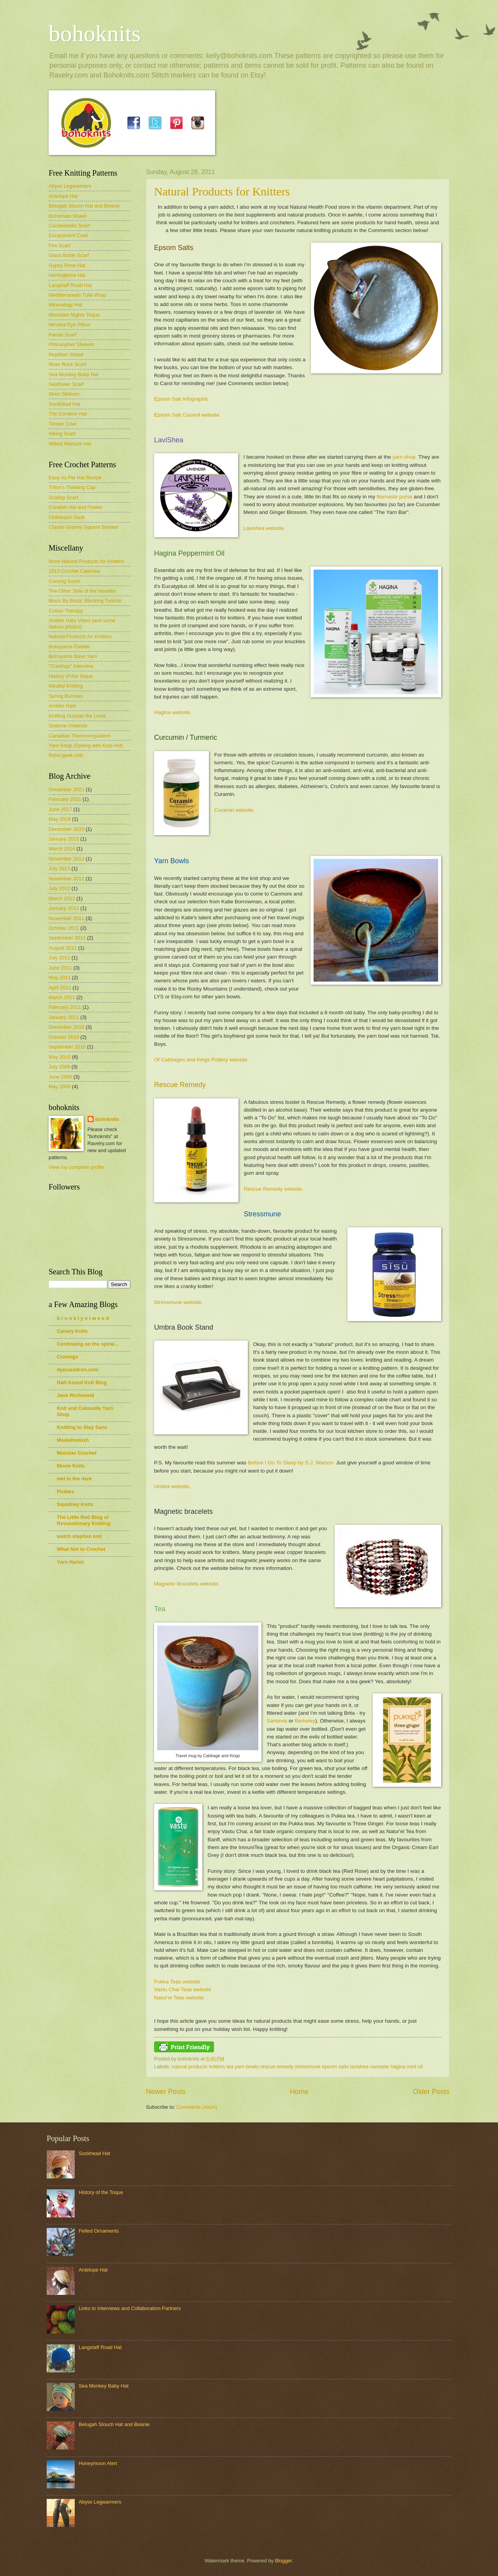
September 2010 (67, 1047)
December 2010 (66, 1027)
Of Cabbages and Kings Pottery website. (201, 1060)
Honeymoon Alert (98, 2463)
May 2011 (60, 977)
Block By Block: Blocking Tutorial (85, 601)
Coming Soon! (65, 581)
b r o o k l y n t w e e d (83, 1318)
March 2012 (62, 898)
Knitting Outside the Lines (77, 716)
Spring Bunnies (65, 696)
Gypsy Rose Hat (67, 265)
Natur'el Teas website (179, 1998)
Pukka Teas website (177, 1982)
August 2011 (63, 948)
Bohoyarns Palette (69, 646)
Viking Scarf (62, 433)
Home (299, 2092)
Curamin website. (234, 810)
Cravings (67, 1357)
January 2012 (64, 908)
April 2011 (60, 988)
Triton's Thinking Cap (72, 487)
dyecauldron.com (77, 1369)
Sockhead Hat (64, 404)
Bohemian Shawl (67, 216)
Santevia (277, 1721)
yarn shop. (405, 457)
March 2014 (62, 849)
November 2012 (66, 879)
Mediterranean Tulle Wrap (77, 295)
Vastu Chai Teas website (182, 1989)
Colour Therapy (66, 611)
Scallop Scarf (63, 497)
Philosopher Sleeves (71, 344)
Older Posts (431, 2092)
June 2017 (60, 809)
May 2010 (60, 1057)
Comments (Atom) (197, 2107)
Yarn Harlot (70, 1562)
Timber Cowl (63, 424)
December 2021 (66, 789)
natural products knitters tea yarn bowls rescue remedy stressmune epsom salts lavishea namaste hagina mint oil (297, 2066)
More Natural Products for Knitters (86, 561)
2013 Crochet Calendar (74, 571)
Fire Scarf (59, 245)
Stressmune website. (178, 1302)
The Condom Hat (68, 414)
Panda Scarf (62, 335)
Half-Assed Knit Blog (82, 1382)
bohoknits (95, 33)
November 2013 (66, 859)
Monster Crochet (76, 1453)
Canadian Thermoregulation (79, 736)
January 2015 (64, 839)
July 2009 (59, 1067)
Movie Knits (71, 1466)
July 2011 (59, 958)
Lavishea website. (264, 528)
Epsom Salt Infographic (181, 399)
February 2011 (65, 1007)
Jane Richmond (75, 1395)
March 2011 (62, 997)
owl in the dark (74, 1479)
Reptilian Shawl (66, 354)
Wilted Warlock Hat (70, 444)
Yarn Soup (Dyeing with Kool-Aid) (86, 745)
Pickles (65, 1491)
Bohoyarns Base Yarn (73, 656)
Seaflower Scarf (66, 384)
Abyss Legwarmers (70, 186)
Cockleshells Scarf (69, 226)
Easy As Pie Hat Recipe (75, 477)
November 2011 (66, 918)
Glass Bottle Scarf (69, 255)
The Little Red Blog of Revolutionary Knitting (83, 1520)
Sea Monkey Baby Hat (73, 374)
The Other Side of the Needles (82, 591)
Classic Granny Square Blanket (83, 527)
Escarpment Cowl (68, 235)
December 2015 (66, 829)
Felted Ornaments (99, 2231)
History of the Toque (71, 676)
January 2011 (64, 1017)
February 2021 (65, 799)
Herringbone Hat (67, 275)
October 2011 (64, 928)
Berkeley (305, 1721)
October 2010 (64, 1037)
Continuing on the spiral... (88, 1344)
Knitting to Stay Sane (82, 1427)
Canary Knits (72, 1331)
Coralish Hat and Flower (75, 507)
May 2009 (60, 1086)
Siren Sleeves (64, 394)
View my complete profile (76, 1167)
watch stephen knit (79, 1536)
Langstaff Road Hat (70, 285)
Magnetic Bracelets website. (187, 1584)
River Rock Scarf (67, 364)
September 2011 (67, 938)
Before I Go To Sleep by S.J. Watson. (291, 1463)
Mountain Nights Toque (74, 315)
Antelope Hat (63, 196)
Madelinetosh (73, 1440)
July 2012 (59, 888)
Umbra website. (172, 1486)
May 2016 (60, 819)
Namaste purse (394, 497)
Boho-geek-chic (66, 755)
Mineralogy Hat (65, 305)
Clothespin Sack (67, 517)
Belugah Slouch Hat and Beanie (84, 206)
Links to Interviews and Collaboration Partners (130, 2308)
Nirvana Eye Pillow (69, 324)
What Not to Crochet (81, 1549)
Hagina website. (172, 712)
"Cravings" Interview (71, 666)
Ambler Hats (62, 706)
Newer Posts (166, 2092)
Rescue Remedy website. (273, 1189)
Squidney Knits (75, 1504)
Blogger (283, 2561)
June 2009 (60, 1077)
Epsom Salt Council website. (187, 415)
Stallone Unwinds (68, 725)
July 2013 (59, 868)
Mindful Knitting (66, 686)
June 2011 (60, 968)
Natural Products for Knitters (222, 191)
